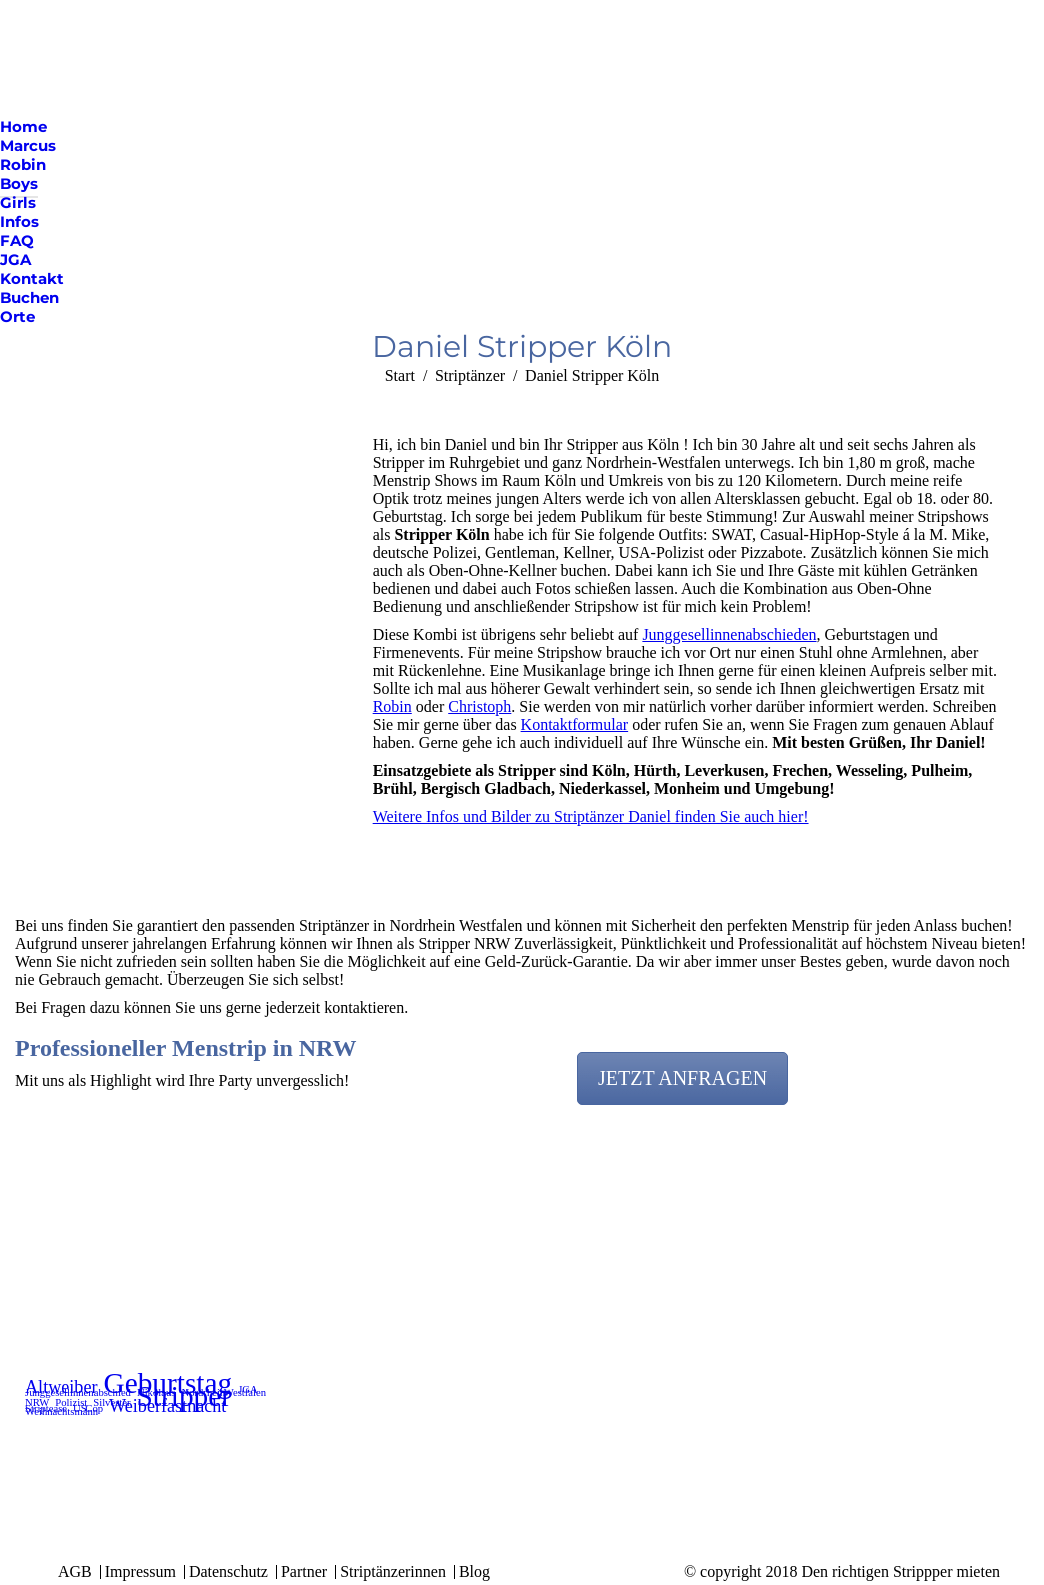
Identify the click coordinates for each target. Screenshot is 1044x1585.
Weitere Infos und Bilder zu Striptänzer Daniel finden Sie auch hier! (591, 816)
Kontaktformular (575, 724)
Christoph (479, 706)
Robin (392, 706)
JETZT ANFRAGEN (682, 1078)
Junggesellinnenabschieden (729, 634)
